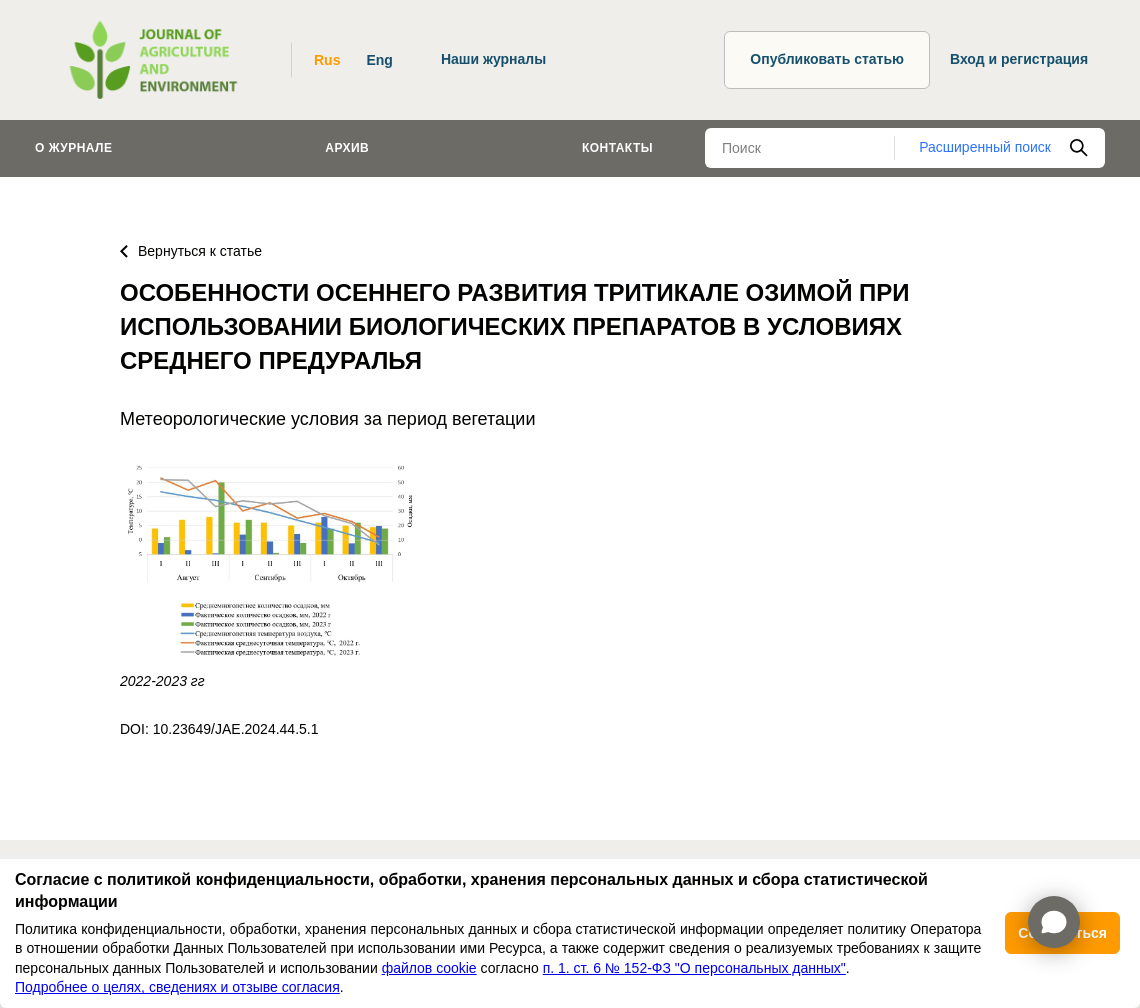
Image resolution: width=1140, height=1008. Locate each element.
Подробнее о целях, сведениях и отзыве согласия (177, 987)
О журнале (74, 148)
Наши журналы (493, 59)
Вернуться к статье (191, 251)
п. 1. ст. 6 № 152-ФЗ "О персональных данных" (694, 968)
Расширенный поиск (985, 147)
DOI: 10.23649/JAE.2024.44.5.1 (219, 729)
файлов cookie (429, 968)
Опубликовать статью (827, 59)
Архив (347, 148)
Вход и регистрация (1019, 59)
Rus (327, 60)
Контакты (617, 148)
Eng (379, 60)
